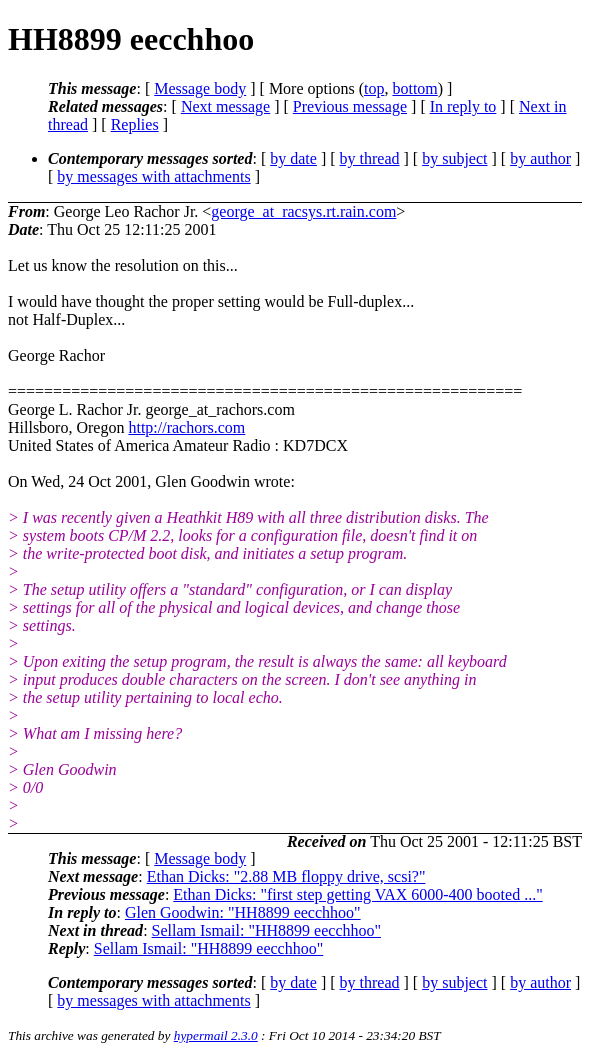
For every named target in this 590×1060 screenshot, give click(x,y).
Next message (225, 106)
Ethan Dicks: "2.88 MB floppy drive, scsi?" (286, 876)
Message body (200, 88)
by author (540, 158)
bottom (414, 88)
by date (293, 158)
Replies (135, 124)
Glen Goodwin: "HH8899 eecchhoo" (243, 912)
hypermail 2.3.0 (216, 1035)
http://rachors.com (186, 427)
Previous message (350, 106)
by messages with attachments (153, 176)
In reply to (463, 106)
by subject (454, 158)
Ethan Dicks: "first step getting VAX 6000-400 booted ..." (357, 894)
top (374, 88)
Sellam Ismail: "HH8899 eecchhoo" (266, 930)
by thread (370, 158)
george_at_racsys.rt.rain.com (303, 211)
